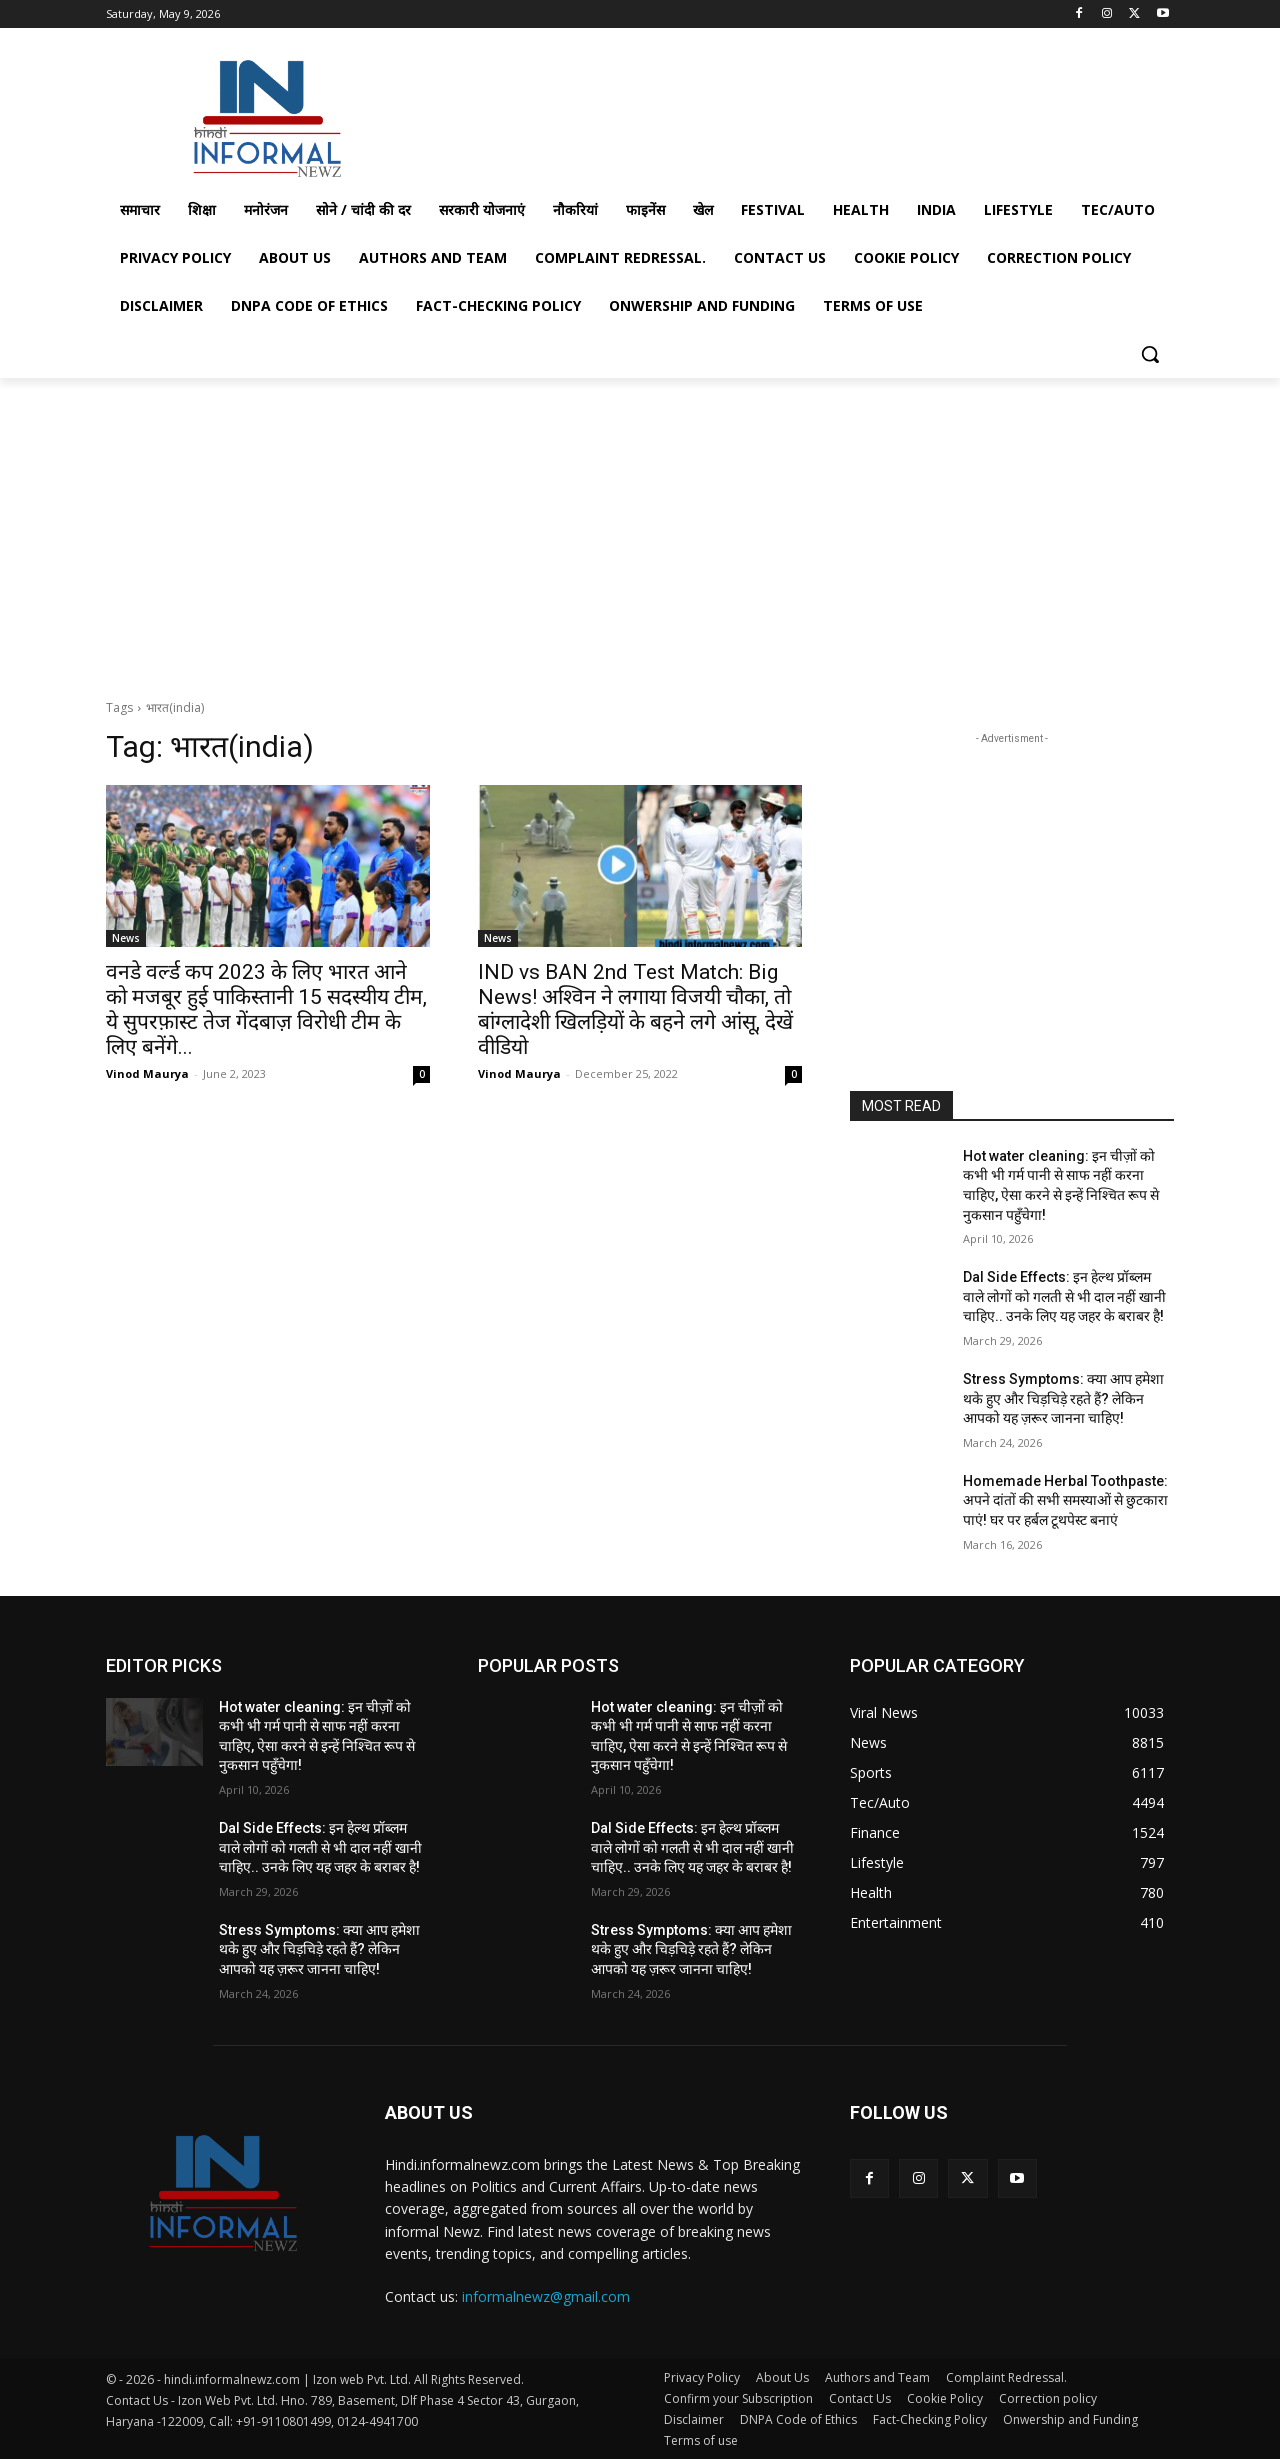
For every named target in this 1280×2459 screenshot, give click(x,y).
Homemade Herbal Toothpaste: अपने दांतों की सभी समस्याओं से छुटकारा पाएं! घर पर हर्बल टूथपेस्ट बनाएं (1065, 1500)
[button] (1150, 354)
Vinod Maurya (147, 1073)
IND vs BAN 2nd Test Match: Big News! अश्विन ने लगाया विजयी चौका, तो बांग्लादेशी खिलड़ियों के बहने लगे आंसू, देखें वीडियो (635, 1009)
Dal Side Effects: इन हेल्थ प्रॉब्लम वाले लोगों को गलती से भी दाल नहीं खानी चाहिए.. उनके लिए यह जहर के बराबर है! (1064, 1296)
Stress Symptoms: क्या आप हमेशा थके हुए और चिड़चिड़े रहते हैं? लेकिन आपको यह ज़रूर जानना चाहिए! (1063, 1398)
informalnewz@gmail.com (546, 2296)
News (126, 938)
